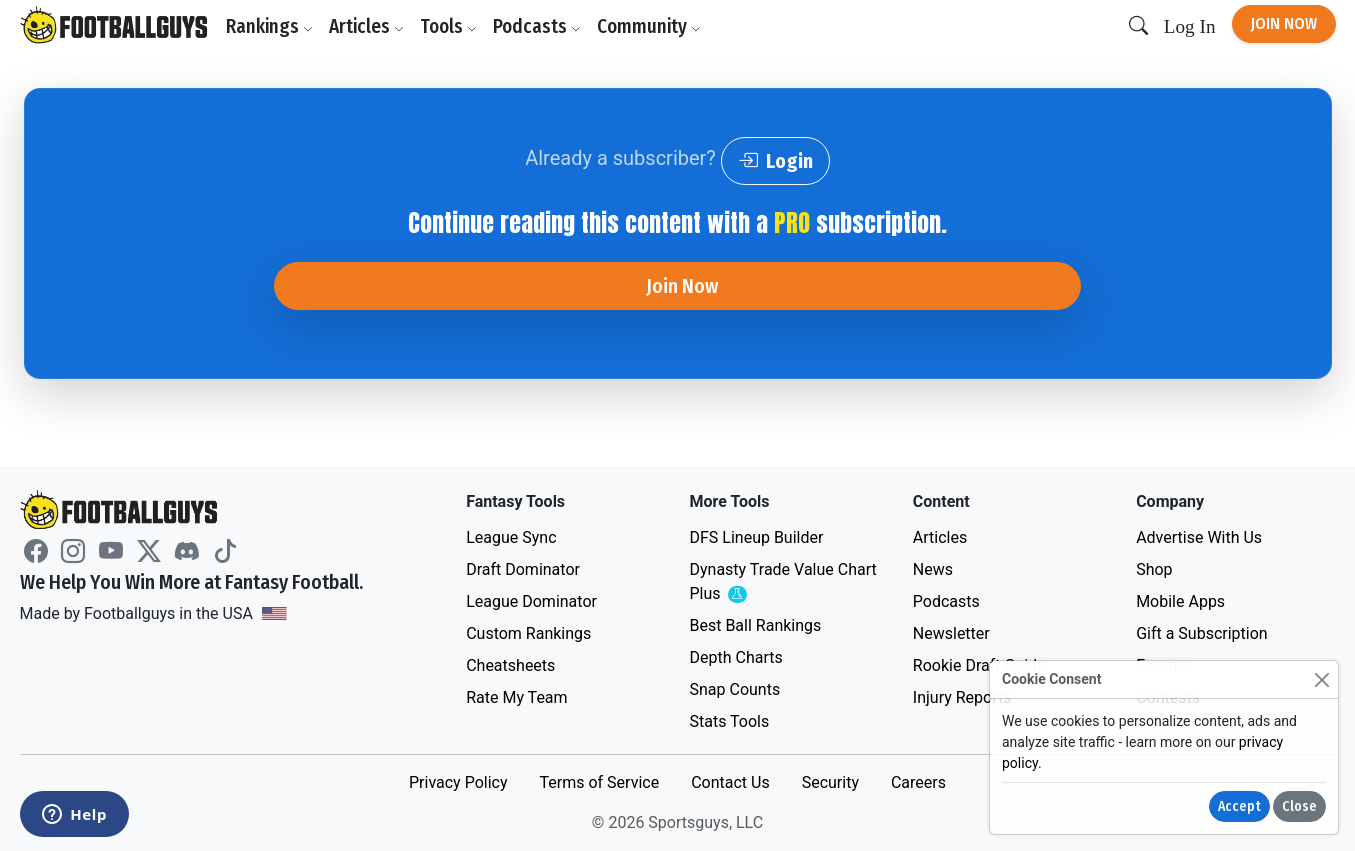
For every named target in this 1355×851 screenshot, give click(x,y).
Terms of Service (599, 782)
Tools (448, 26)
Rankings (269, 26)
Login (775, 161)
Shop (1154, 569)
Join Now (1284, 23)
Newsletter (951, 633)
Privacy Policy (458, 782)
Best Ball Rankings (755, 625)
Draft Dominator (523, 569)
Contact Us (730, 782)
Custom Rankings (528, 633)
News (933, 569)
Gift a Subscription (1202, 633)
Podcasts (537, 26)
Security (830, 782)
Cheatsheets (510, 665)
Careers (918, 782)
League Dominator (531, 601)
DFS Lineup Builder (756, 537)
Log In (1190, 26)
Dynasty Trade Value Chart (782, 582)
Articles (366, 26)
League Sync (511, 537)
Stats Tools (729, 721)
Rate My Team (516, 697)
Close (1299, 806)
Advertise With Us (1199, 537)
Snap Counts (734, 689)
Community (649, 26)
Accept (1239, 806)
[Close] (1321, 679)
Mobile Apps (1180, 601)
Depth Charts (735, 657)
